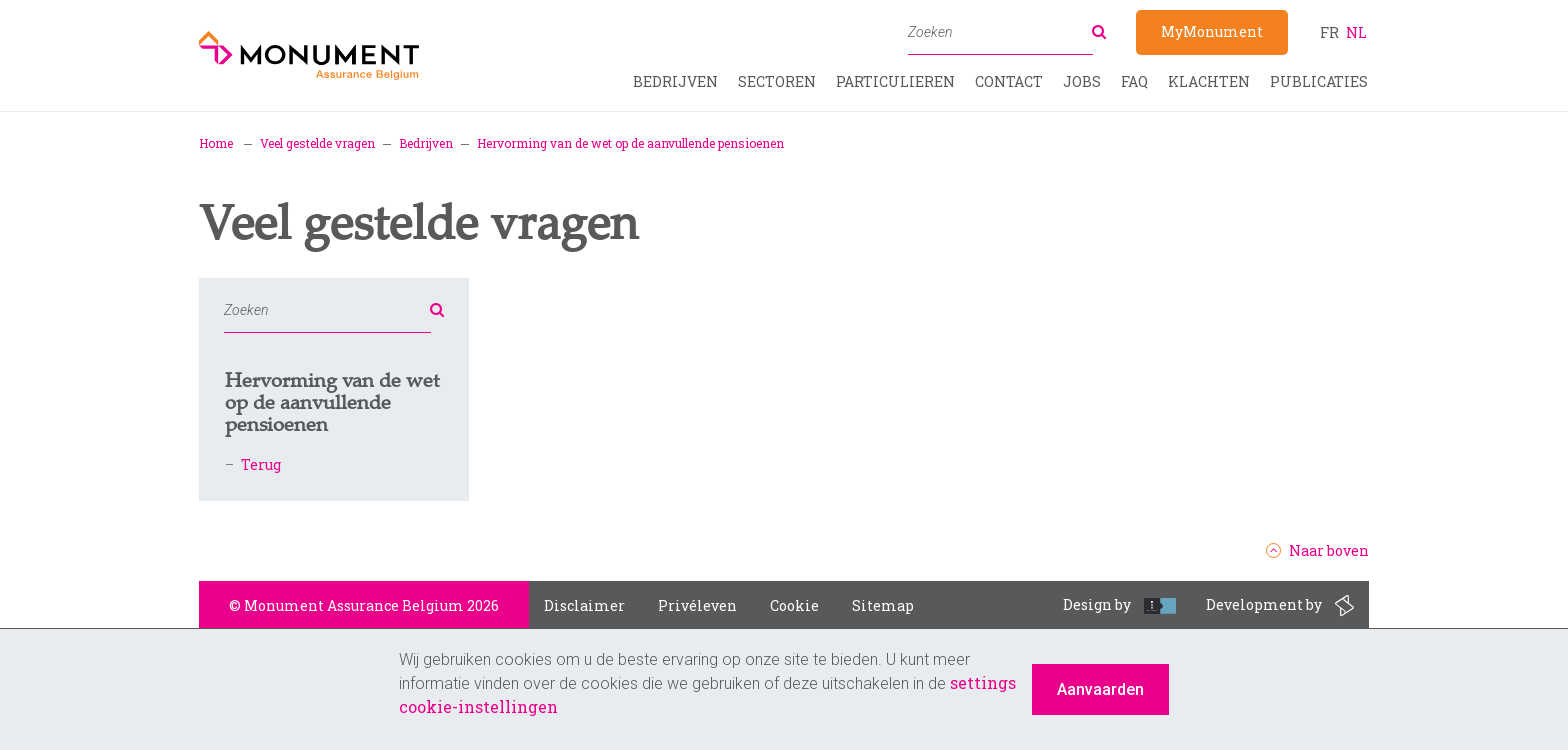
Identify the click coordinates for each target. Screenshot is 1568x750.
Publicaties (1319, 81)
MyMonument (1212, 31)
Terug (261, 464)
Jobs (1082, 81)
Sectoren (777, 81)
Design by (1119, 604)
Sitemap (883, 605)
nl (1356, 32)
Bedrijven (675, 81)
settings (983, 682)
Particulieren (895, 81)
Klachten (1209, 81)
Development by (1280, 606)
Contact (1009, 81)
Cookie (794, 605)
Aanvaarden (1100, 689)
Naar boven (1317, 551)
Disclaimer (584, 605)
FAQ (1134, 81)
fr (1329, 32)
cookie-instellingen (478, 706)
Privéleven (697, 605)
